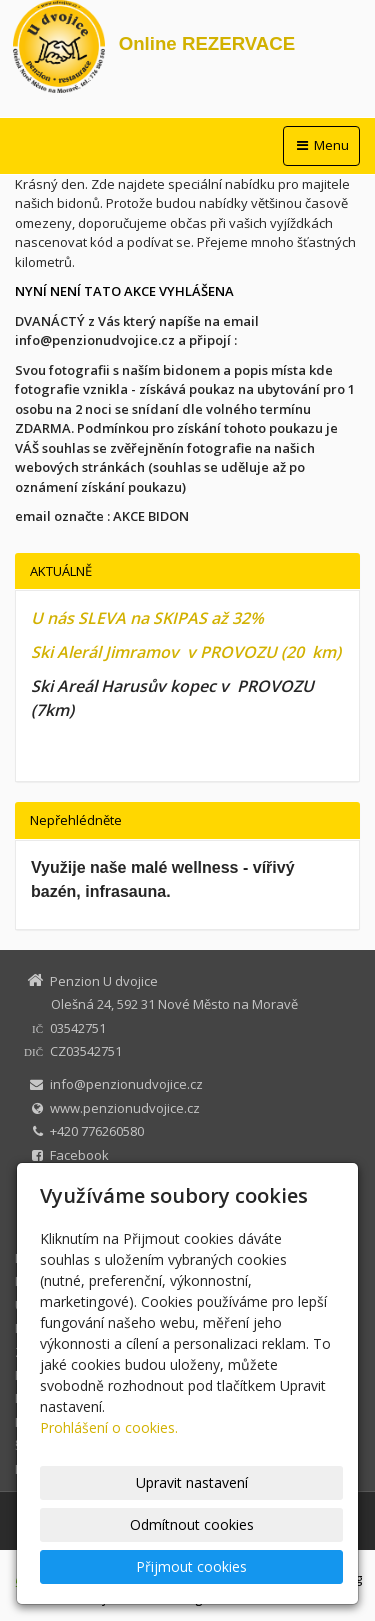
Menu (321, 145)
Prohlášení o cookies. (109, 1427)
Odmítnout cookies (192, 1524)
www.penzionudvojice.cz (125, 1108)
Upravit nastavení (192, 1482)
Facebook (79, 1155)
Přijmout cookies (191, 1566)
